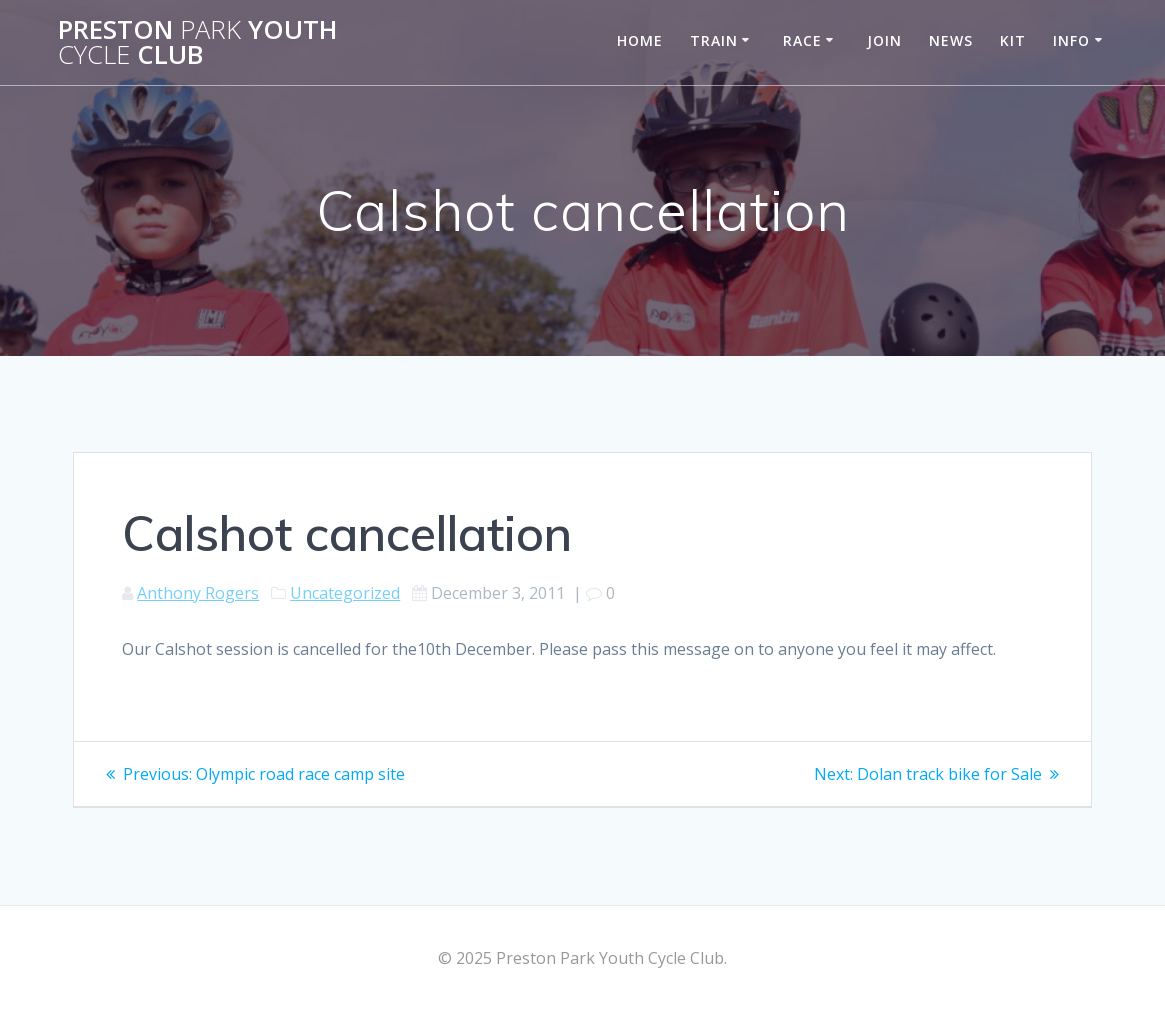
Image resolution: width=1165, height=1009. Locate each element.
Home (640, 40)
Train (714, 40)
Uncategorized (345, 593)
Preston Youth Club (197, 42)
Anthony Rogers (198, 593)
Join (884, 40)
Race (802, 40)
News (951, 40)
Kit (1013, 40)
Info (1071, 40)
